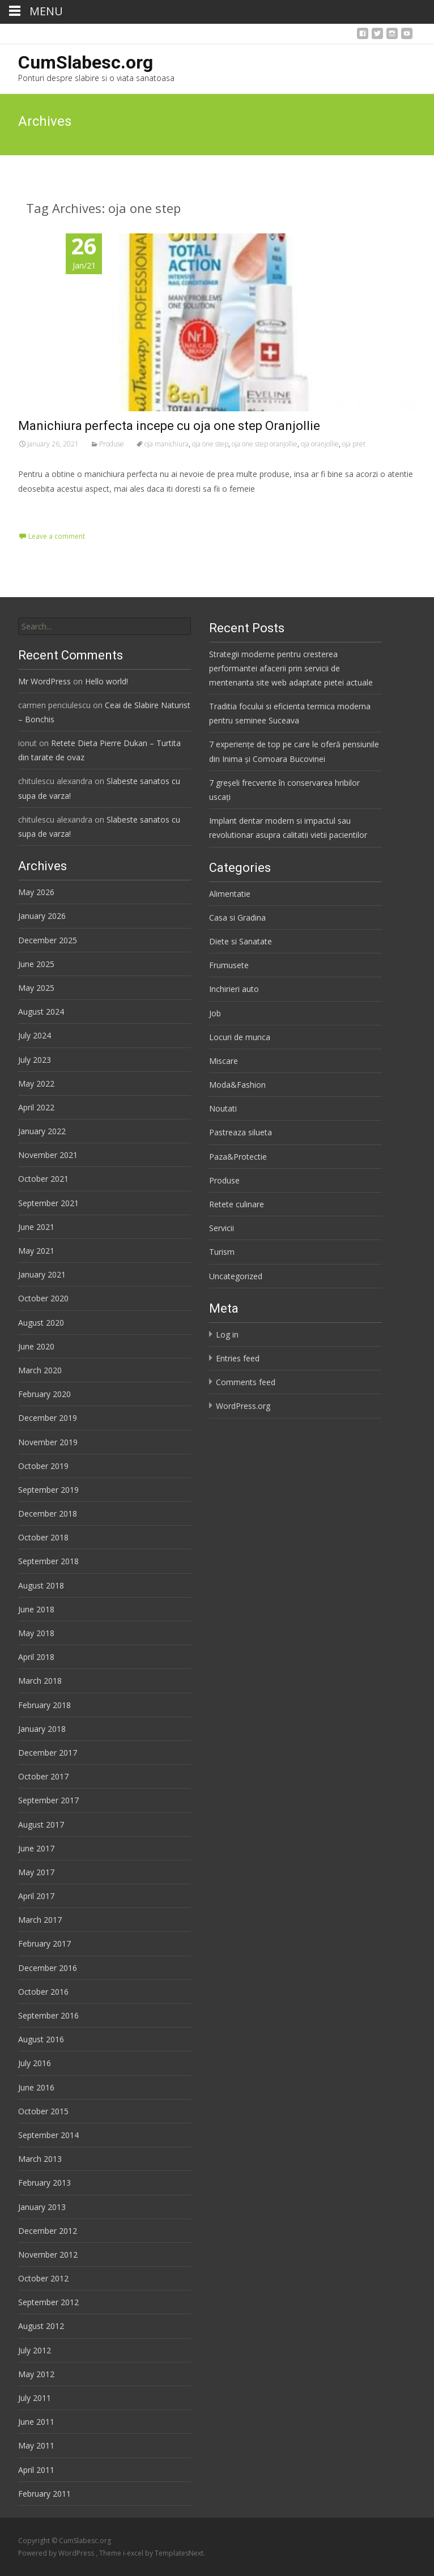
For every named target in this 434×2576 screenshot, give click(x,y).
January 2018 (42, 1728)
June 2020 (36, 1346)
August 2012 (41, 2325)
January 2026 (42, 915)
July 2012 (34, 2350)
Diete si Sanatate (240, 941)
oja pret (353, 444)
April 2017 (36, 1896)
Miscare (223, 1060)
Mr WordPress (44, 681)
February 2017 (44, 1943)
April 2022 (36, 1107)
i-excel (134, 2553)
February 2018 (44, 1705)
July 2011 (34, 2397)
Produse (111, 444)
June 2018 (36, 1609)
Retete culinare (236, 1204)
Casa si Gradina (237, 917)
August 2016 (41, 2039)
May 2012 (36, 2374)
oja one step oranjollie (264, 444)
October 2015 (43, 2111)
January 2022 (42, 1131)
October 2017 (43, 1776)
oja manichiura (166, 444)
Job (215, 1013)
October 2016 (43, 1991)
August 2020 (41, 1322)
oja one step (210, 444)
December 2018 (47, 1513)
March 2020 (40, 1370)
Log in (227, 1334)
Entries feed (237, 1358)
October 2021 (43, 1178)
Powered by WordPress (57, 2553)
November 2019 (48, 1442)
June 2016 (36, 2087)
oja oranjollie (320, 444)
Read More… (43, 509)
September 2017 (48, 1800)
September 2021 (48, 1203)
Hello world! (106, 681)
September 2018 (48, 1561)
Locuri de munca (239, 1037)
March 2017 (40, 1919)
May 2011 (36, 2445)
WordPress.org (243, 1405)
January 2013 (42, 2207)
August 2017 (41, 1824)
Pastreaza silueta (240, 1132)
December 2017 (47, 1752)
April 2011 (36, 2469)
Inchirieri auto (234, 988)
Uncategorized (235, 1276)
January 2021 (42, 1274)
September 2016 (48, 2015)
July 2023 (34, 1059)
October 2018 (43, 1537)
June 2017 (36, 1848)
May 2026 (36, 892)
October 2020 (43, 1298)
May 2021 (36, 1250)
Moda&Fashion (237, 1084)
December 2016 (47, 1967)
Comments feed (245, 1382)
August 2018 (41, 1585)
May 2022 (36, 1083)
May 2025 (36, 987)
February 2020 (44, 1394)
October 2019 (43, 1466)
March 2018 (40, 1680)
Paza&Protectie (238, 1156)
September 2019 (48, 1489)
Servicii (221, 1228)
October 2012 (43, 2278)
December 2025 (47, 940)
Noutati (223, 1108)
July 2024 (34, 1035)
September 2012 (48, 2302)
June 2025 (36, 964)
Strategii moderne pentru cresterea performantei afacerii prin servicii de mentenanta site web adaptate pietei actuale (291, 668)
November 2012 (48, 2254)
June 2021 (36, 1226)
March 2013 (40, 2158)
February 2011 (44, 2493)
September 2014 (48, 2135)
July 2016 (34, 2063)
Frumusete (229, 965)
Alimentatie (229, 893)
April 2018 (36, 1656)
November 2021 (48, 1154)
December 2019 (47, 1417)
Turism (222, 1251)
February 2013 (44, 2182)
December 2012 (47, 2230)
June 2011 (36, 2421)
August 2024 (41, 1011)
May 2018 (36, 1633)
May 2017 (36, 1872)
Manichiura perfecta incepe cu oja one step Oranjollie (169, 426)
